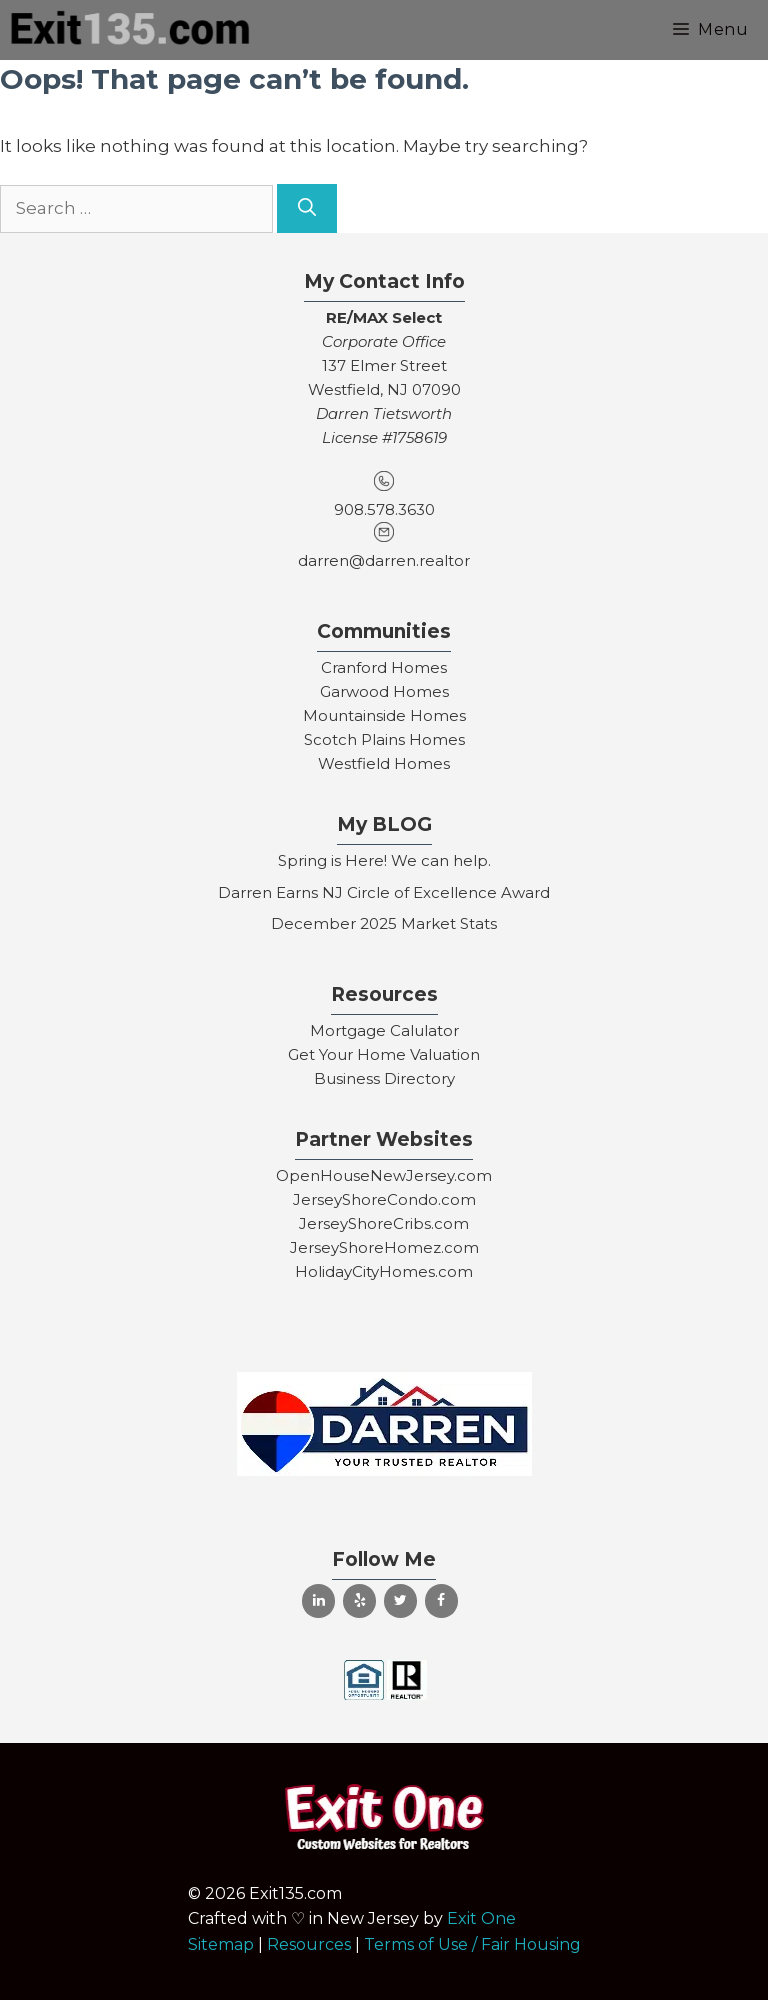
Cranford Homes (384, 667)
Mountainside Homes (384, 715)
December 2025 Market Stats (384, 923)
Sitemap (221, 1944)
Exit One (481, 1918)
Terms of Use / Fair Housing (472, 1944)
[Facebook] (441, 1601)
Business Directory (384, 1078)
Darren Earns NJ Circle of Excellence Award (384, 892)
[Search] (307, 208)
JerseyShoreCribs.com (384, 1223)
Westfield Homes (384, 763)
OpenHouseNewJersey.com (384, 1175)
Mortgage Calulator (384, 1030)
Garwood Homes (384, 691)
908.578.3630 (384, 509)
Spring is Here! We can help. (384, 860)
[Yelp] (359, 1601)
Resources (309, 1944)
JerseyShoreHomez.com (384, 1247)
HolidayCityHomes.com (384, 1271)
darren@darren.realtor (384, 560)
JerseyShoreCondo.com (384, 1199)
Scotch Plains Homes (384, 739)
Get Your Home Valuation (384, 1054)
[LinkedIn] (318, 1601)
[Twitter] (400, 1601)
